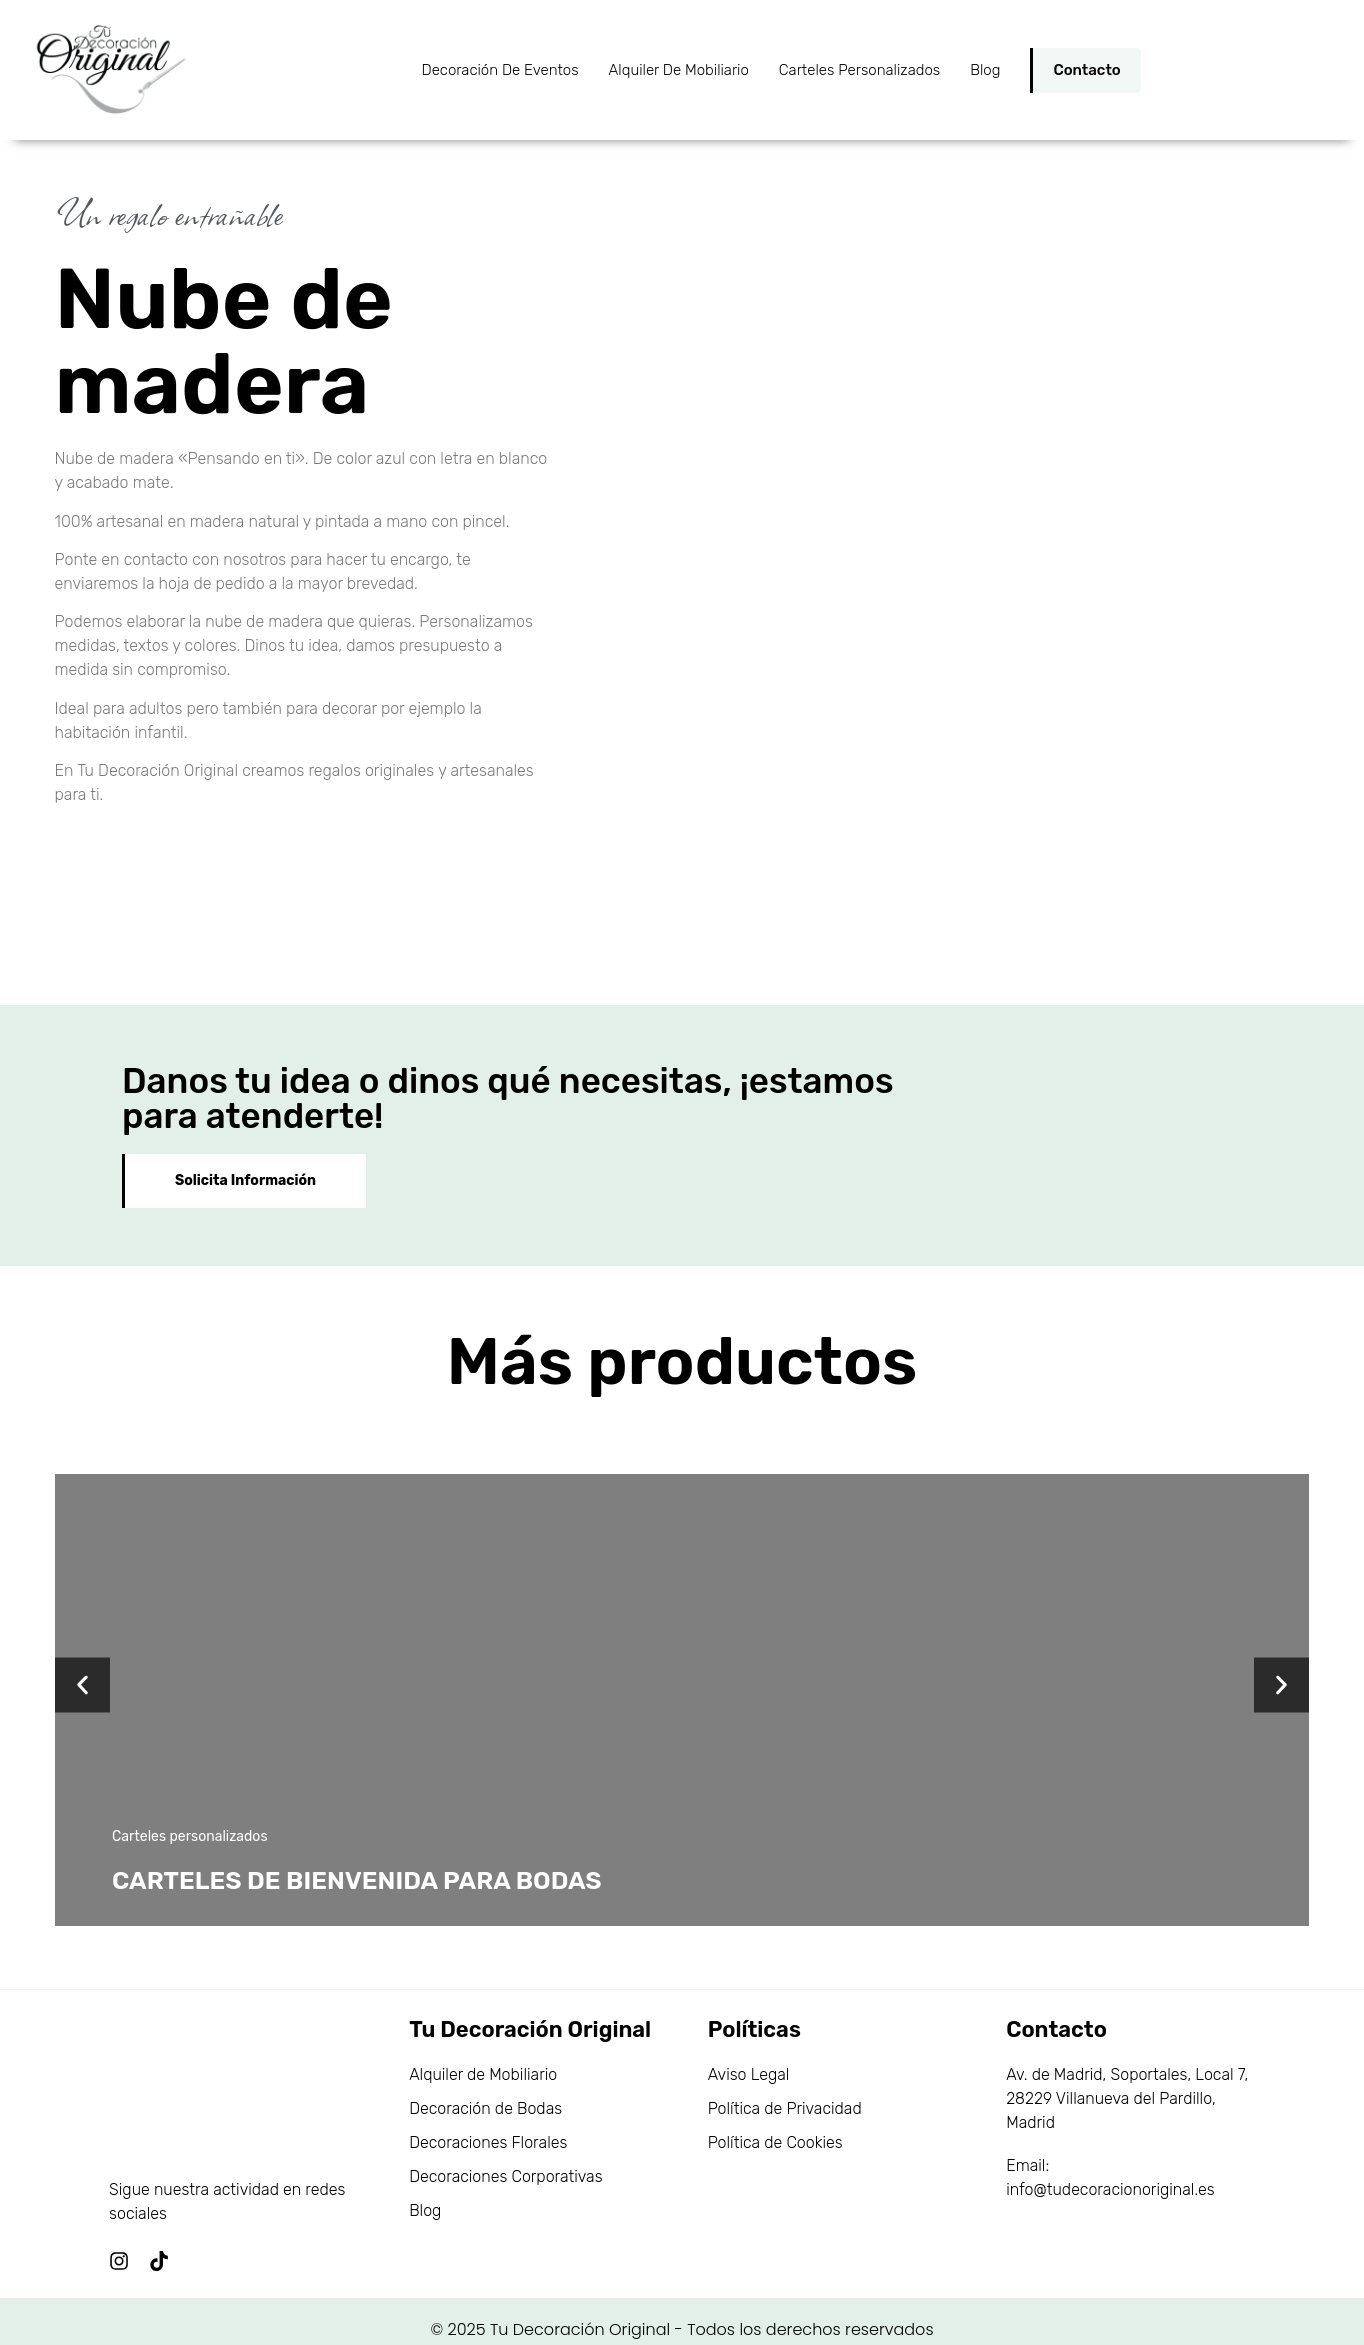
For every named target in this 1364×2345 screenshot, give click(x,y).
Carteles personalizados (859, 70)
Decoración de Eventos (500, 70)
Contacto (1086, 70)
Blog (985, 70)
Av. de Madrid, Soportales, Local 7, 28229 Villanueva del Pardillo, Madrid (1127, 2078)
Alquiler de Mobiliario (679, 70)
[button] (82, 1664)
